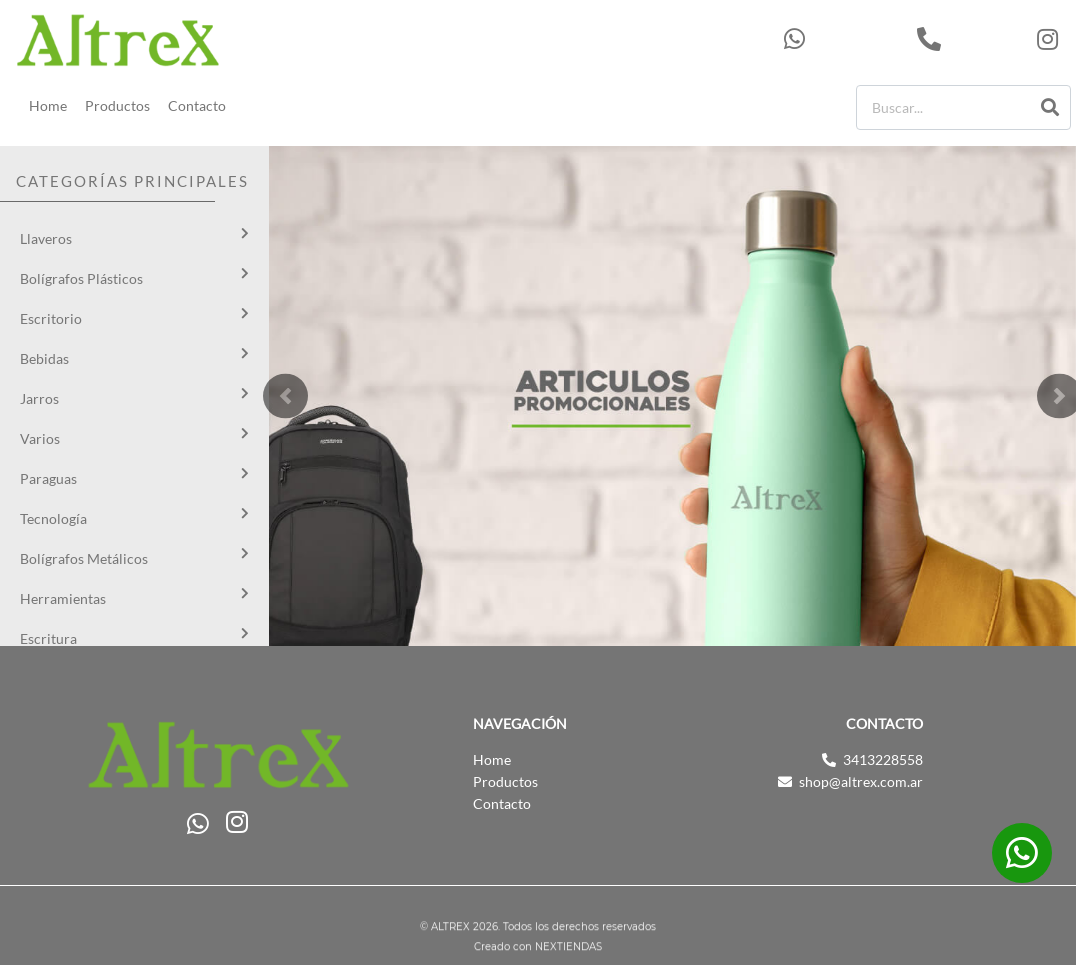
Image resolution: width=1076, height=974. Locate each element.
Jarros (39, 398)
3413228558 (972, 39)
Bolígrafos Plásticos (81, 278)
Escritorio (51, 318)
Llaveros (46, 238)
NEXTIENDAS (568, 949)
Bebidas (44, 358)
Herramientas (63, 598)
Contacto (197, 105)
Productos (117, 105)
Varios (40, 438)
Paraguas (48, 478)
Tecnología (53, 518)
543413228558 (845, 39)
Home (48, 105)
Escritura (48, 638)
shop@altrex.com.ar (861, 781)
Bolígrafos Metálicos (84, 558)
